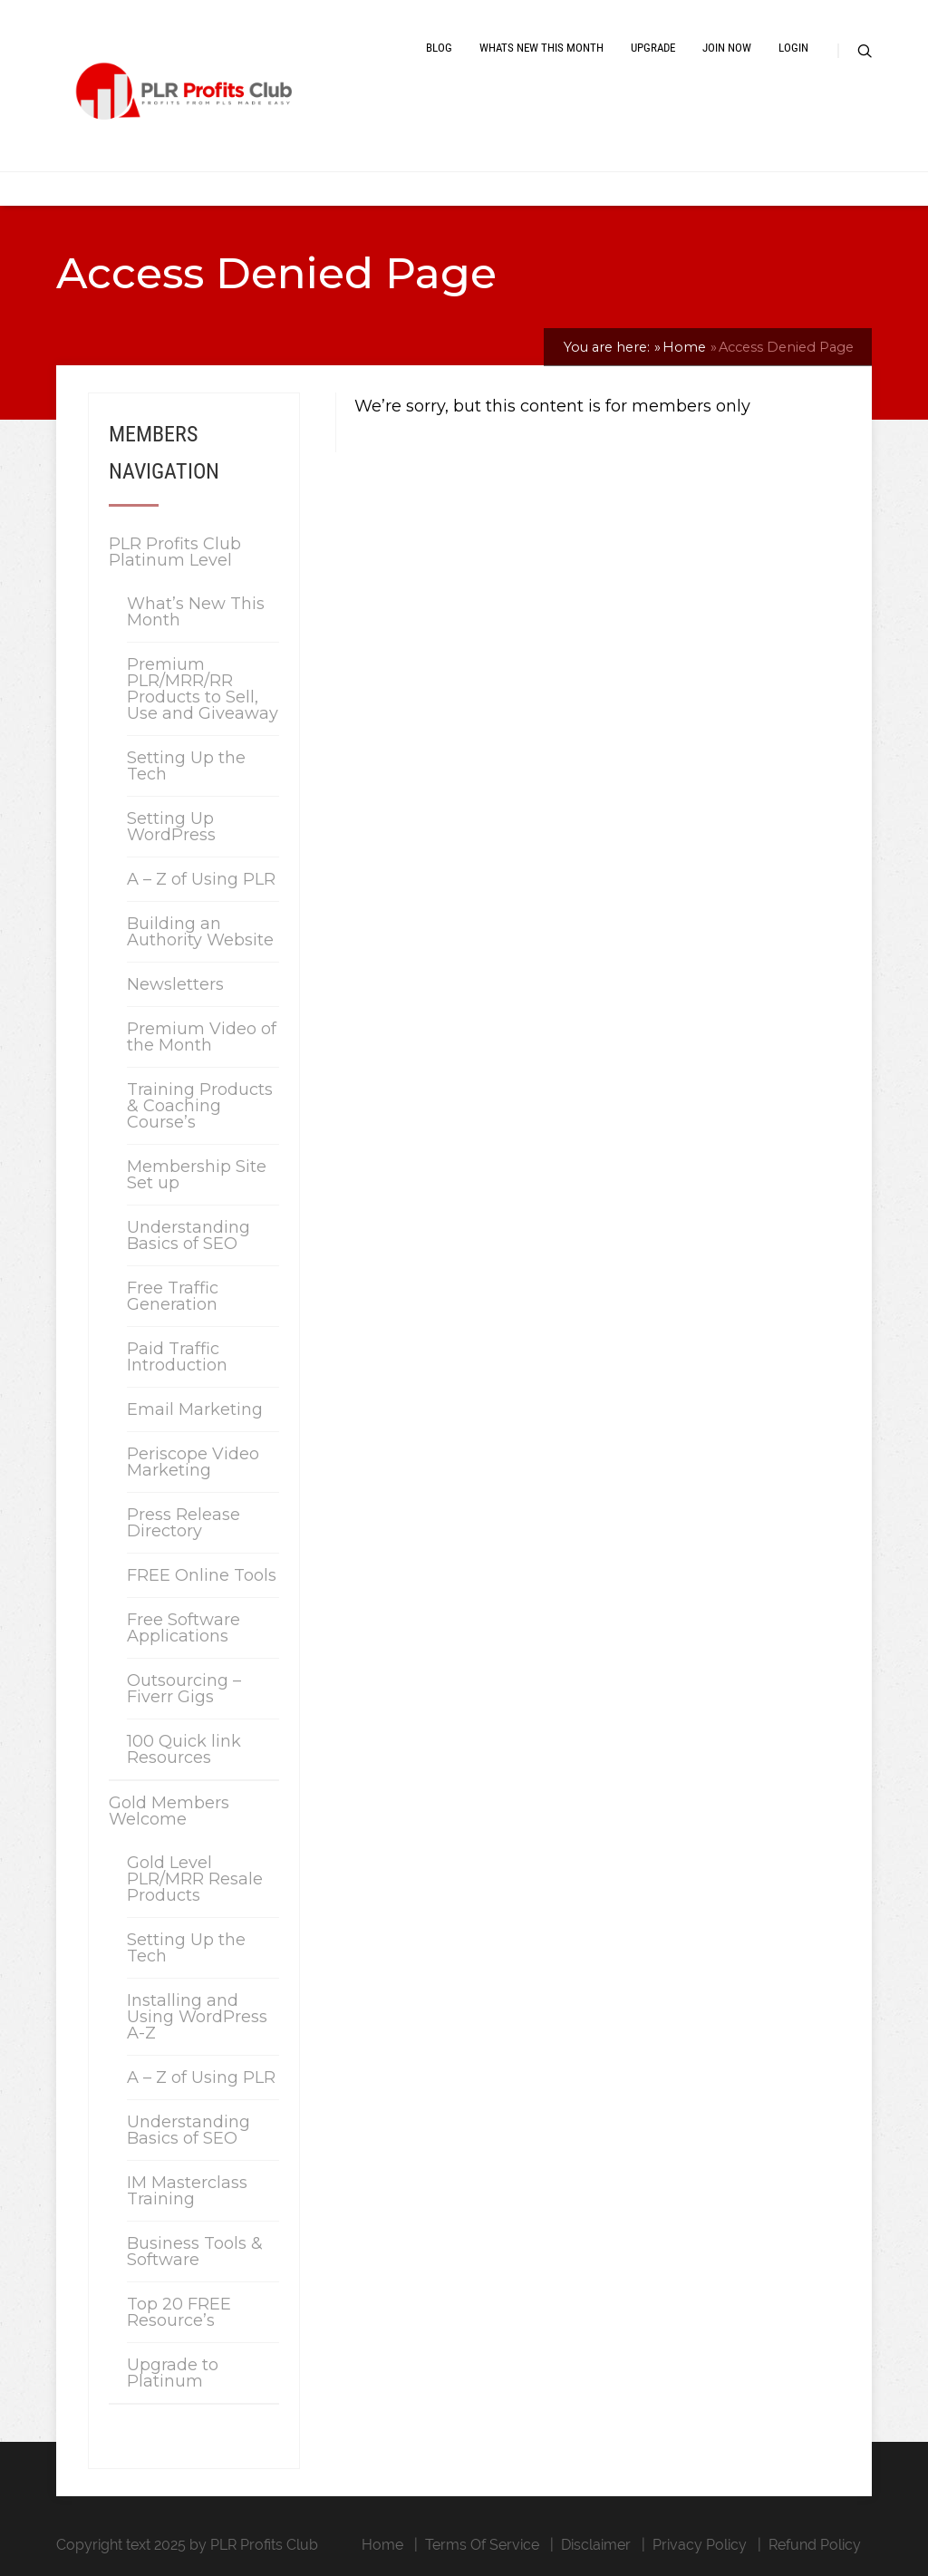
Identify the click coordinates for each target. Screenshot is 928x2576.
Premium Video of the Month (201, 1037)
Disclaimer (596, 2544)
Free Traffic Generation (172, 1296)
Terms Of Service (482, 2544)
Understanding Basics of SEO (188, 1235)
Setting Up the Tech (186, 766)
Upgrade (653, 47)
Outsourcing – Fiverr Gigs (184, 1689)
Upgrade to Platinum (172, 2373)
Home (382, 2544)
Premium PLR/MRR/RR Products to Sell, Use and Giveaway (202, 688)
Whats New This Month (541, 47)
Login (793, 47)
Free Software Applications (183, 1628)
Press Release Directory (183, 1523)
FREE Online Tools (201, 1575)
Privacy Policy (699, 2544)
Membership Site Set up (196, 1175)
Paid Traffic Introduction (177, 1357)
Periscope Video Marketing (193, 1462)
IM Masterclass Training (187, 2191)
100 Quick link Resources (184, 1749)
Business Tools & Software (195, 2251)
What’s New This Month (196, 612)
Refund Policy (814, 2544)
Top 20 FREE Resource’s (179, 2312)
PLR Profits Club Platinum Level (175, 552)
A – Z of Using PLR (201, 879)
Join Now (726, 47)
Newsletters (175, 984)
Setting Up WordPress (171, 827)
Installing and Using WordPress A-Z (197, 2016)
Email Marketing (195, 1409)
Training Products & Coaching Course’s (200, 1106)
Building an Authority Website (200, 932)
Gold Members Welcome (169, 1811)
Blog (439, 47)
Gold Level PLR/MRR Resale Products (195, 1879)
